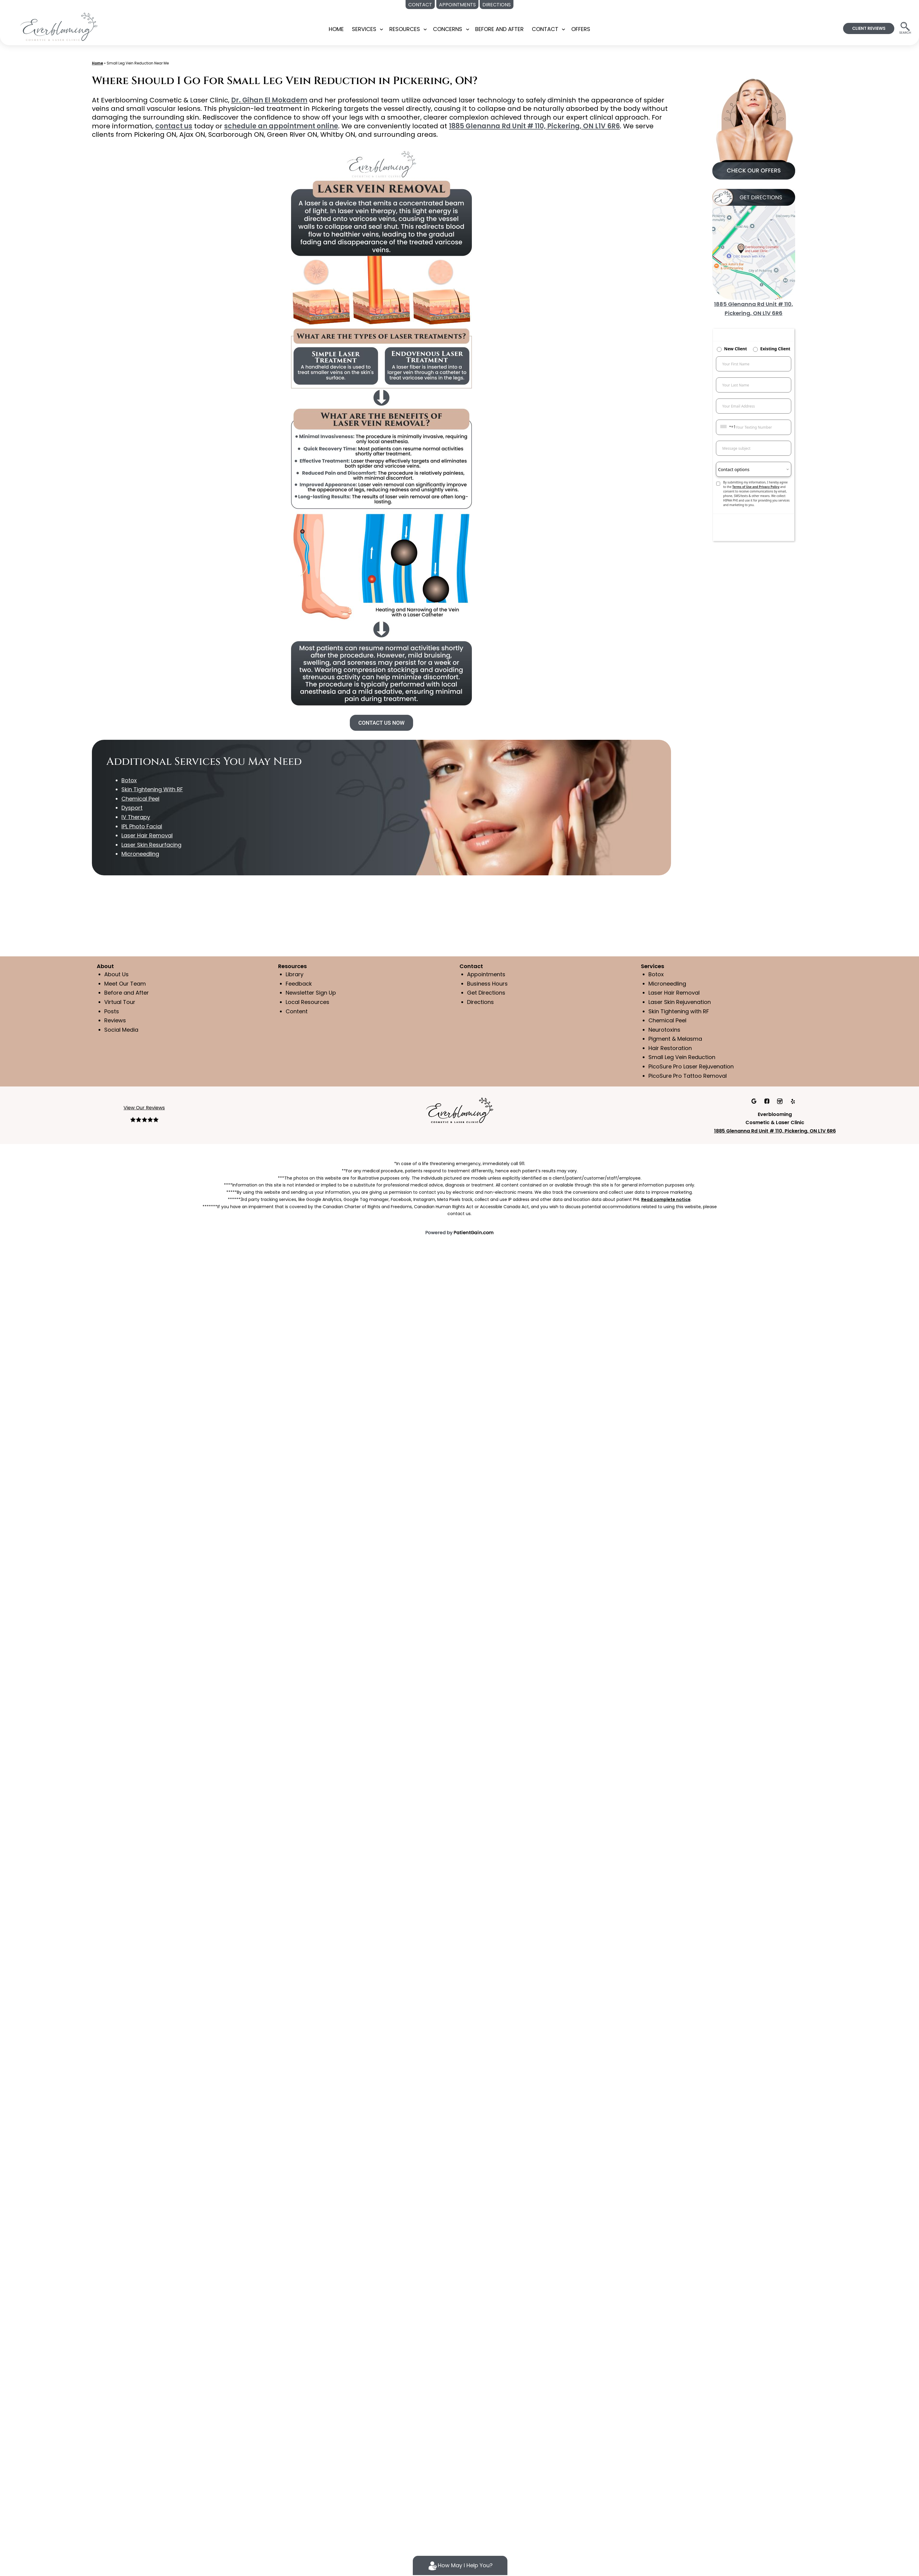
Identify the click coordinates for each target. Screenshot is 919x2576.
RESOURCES (405, 29)
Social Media (121, 1029)
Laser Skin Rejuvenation (680, 1002)
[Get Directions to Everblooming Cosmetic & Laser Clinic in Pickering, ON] (753, 244)
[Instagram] (780, 1100)
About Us (116, 974)
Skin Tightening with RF (679, 1011)
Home (336, 29)
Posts (111, 1011)
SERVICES (364, 29)
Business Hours (487, 983)
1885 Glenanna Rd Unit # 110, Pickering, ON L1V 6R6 (502, 126)
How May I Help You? (460, 2566)
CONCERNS (448, 29)
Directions (480, 1002)
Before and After (126, 992)
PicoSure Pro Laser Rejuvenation (691, 1066)
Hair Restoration (670, 1048)
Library (295, 974)
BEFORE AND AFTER (500, 29)
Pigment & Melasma (675, 1039)
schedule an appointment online (255, 126)
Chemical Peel (667, 1020)
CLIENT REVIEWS (869, 28)
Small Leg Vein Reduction (682, 1057)
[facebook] (767, 1100)
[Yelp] (793, 1100)
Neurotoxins (664, 1029)
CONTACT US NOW (381, 723)
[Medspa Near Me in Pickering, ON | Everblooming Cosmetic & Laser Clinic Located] (58, 26)
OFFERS (580, 29)
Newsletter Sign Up (311, 992)
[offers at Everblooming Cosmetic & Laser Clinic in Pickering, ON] (753, 127)
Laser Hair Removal (674, 992)
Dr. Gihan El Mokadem (265, 100)
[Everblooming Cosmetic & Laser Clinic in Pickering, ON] (459, 1110)
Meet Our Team (125, 983)
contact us (151, 126)
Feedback (299, 983)
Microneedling (667, 983)
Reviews (115, 1020)
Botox (655, 974)
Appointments (486, 974)
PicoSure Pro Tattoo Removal (687, 1076)
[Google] (754, 1100)
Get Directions (486, 992)
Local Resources (307, 1002)
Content (297, 1011)
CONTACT (545, 29)
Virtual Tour (119, 1002)
